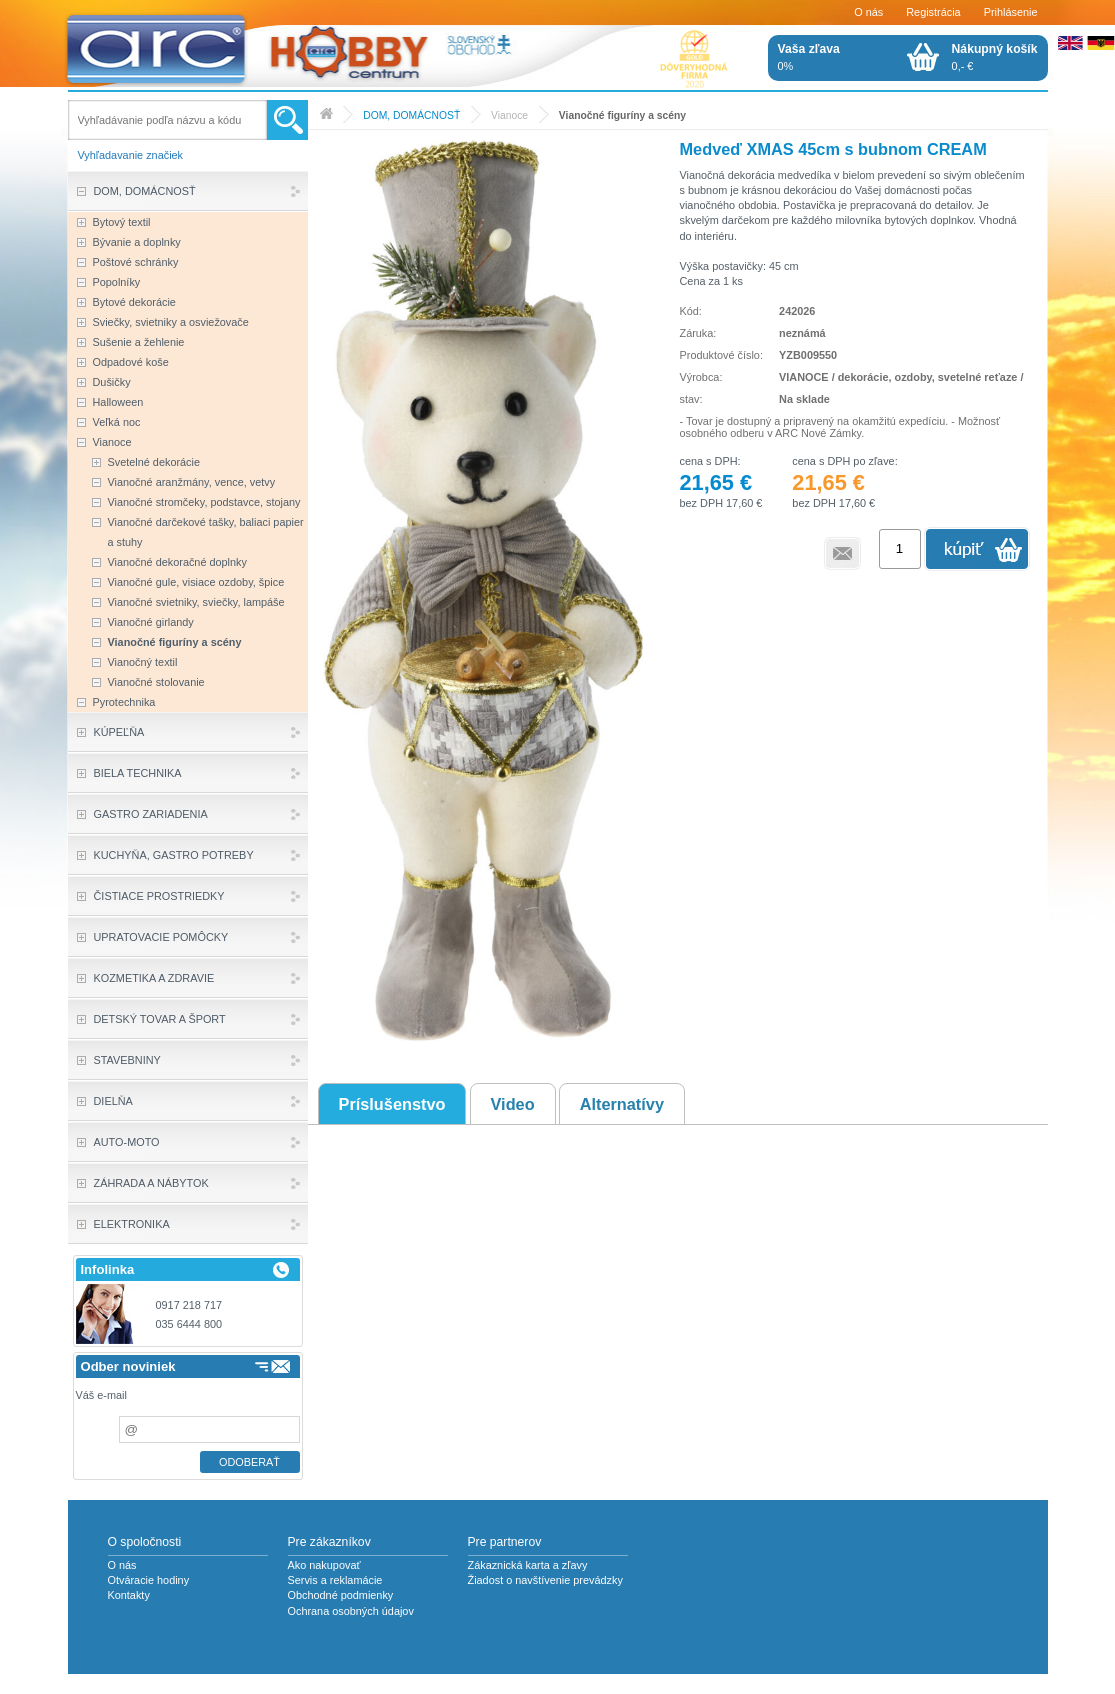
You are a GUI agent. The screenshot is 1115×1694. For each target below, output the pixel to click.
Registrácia (933, 12)
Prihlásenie (1011, 12)
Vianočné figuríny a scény (622, 115)
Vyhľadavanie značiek (131, 155)
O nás (868, 12)
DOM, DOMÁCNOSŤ (411, 115)
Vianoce (509, 115)
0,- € (995, 57)
